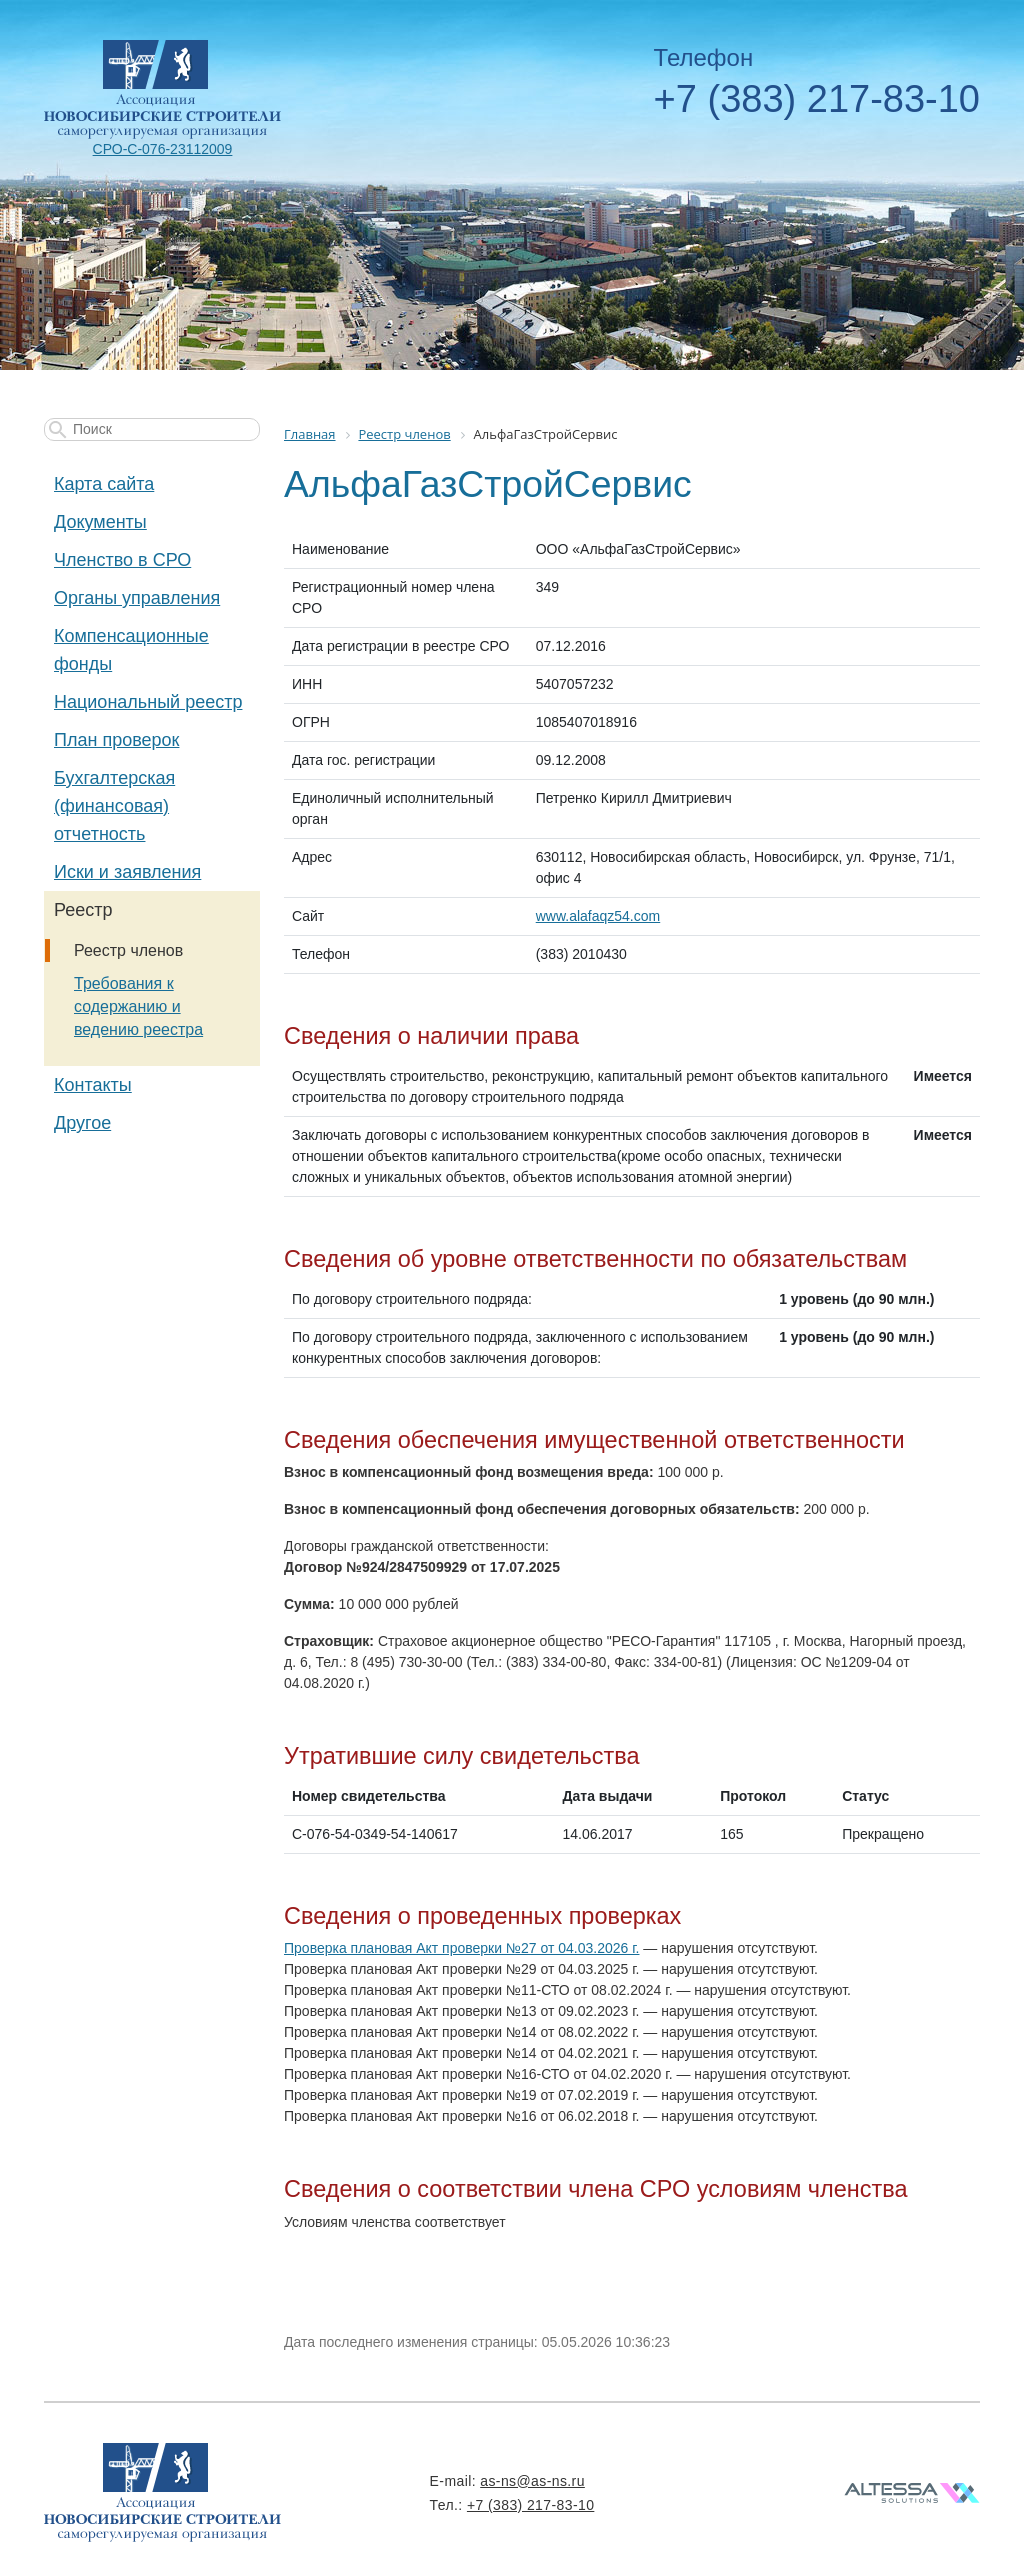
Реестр (83, 910)
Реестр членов (128, 950)
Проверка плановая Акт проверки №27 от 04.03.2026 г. (461, 1948)
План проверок (116, 740)
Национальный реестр (148, 702)
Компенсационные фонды (131, 650)
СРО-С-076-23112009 (163, 149)
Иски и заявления (127, 872)
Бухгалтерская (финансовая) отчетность (114, 806)
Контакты (93, 1085)
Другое (82, 1123)
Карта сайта (104, 484)
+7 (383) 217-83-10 (817, 99)
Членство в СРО (122, 560)
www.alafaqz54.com (598, 916)
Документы (100, 522)
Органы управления (137, 598)
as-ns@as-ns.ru (532, 2481)
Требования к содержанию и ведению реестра (138, 1006)
